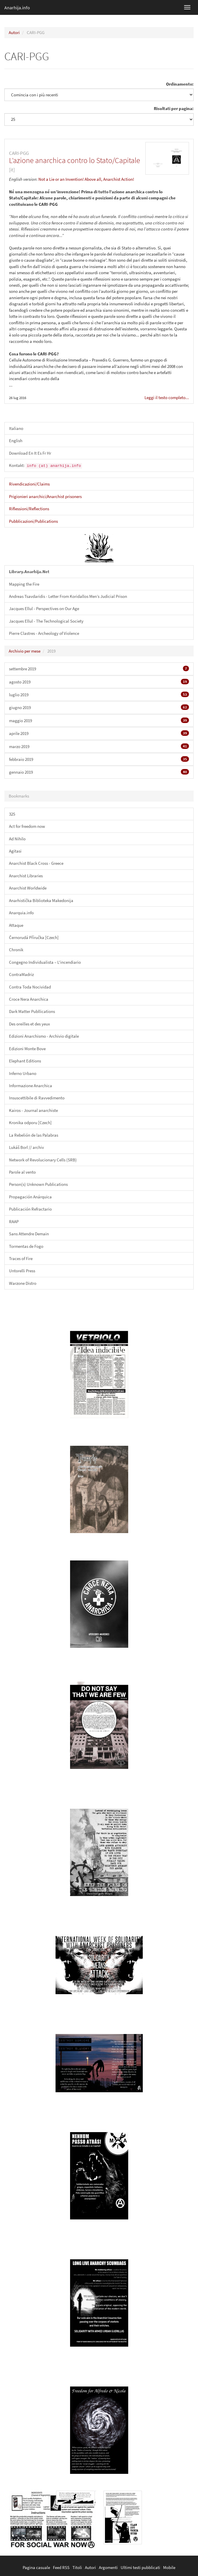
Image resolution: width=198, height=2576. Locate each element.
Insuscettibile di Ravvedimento (37, 1098)
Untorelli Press (22, 1270)
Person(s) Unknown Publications (38, 1184)
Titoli (77, 2567)
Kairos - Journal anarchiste (33, 1110)
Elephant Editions (25, 1061)
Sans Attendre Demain (29, 1233)
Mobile (169, 2567)
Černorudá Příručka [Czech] (34, 937)
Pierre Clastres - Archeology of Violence (44, 633)
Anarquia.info (21, 912)
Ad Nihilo (17, 838)
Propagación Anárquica (30, 1197)
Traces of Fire (21, 1258)
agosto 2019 (99, 682)
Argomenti (108, 2567)
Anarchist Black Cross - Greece (36, 863)
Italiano (16, 428)
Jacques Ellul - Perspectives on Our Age (44, 608)
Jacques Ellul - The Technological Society (46, 621)
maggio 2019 (99, 720)
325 (12, 814)
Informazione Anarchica (30, 1085)
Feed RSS (61, 2567)
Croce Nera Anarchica (28, 999)
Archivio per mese (24, 651)
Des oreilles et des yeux (29, 1024)
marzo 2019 (99, 746)
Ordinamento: (180, 84)
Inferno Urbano (22, 1073)
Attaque (16, 925)
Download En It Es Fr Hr (30, 453)
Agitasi (15, 851)
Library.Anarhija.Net (29, 571)
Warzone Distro (22, 1283)
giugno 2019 (99, 707)
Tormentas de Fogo (26, 1246)
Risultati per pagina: (174, 108)
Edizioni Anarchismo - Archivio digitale (44, 1036)
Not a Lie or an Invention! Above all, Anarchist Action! (86, 179)
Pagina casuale (36, 2567)
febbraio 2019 (99, 759)
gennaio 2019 (99, 772)
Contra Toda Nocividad (30, 987)
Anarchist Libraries (26, 875)
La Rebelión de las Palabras (33, 1135)
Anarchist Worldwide (28, 888)
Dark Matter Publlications (32, 1011)
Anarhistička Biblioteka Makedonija (41, 900)
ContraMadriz (21, 974)
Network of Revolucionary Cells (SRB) (43, 1160)
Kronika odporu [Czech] (30, 1122)
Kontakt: (45, 466)
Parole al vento (22, 1172)
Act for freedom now (27, 826)
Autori (14, 32)
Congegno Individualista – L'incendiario (45, 962)
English (15, 440)
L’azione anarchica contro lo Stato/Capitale (74, 160)
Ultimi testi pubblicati (140, 2567)
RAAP (14, 1221)
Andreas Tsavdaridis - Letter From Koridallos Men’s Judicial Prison (68, 596)
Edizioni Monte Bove (27, 1048)
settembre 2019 (99, 669)
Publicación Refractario (30, 1209)
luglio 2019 (99, 694)
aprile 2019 (99, 733)
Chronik (16, 949)
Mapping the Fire (24, 584)
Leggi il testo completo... (167, 397)
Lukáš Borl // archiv (26, 1147)
